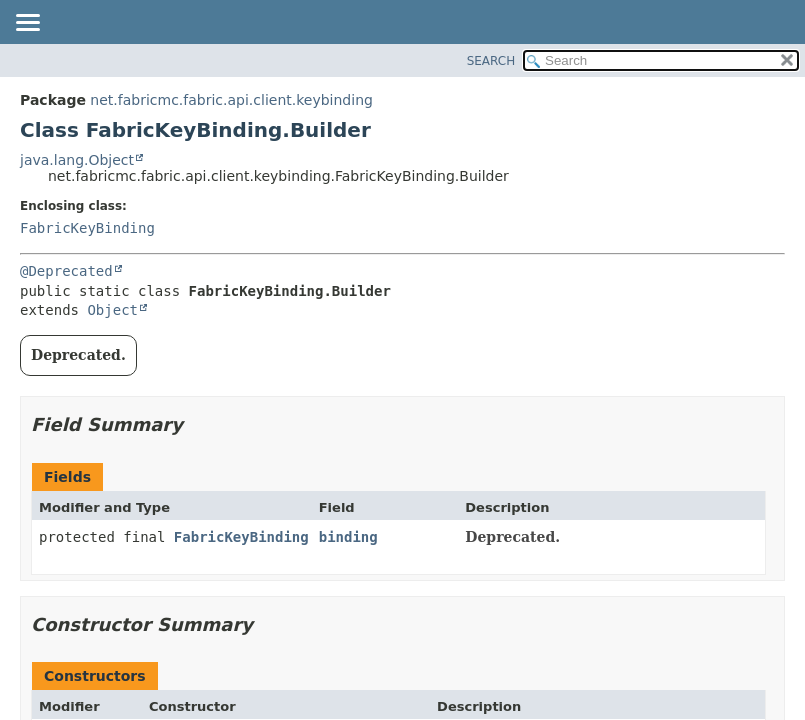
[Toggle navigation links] (27, 24)
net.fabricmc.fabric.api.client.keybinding (231, 100)
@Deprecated (66, 271)
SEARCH (491, 61)
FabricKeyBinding (87, 228)
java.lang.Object (77, 160)
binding (348, 537)
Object (112, 310)
